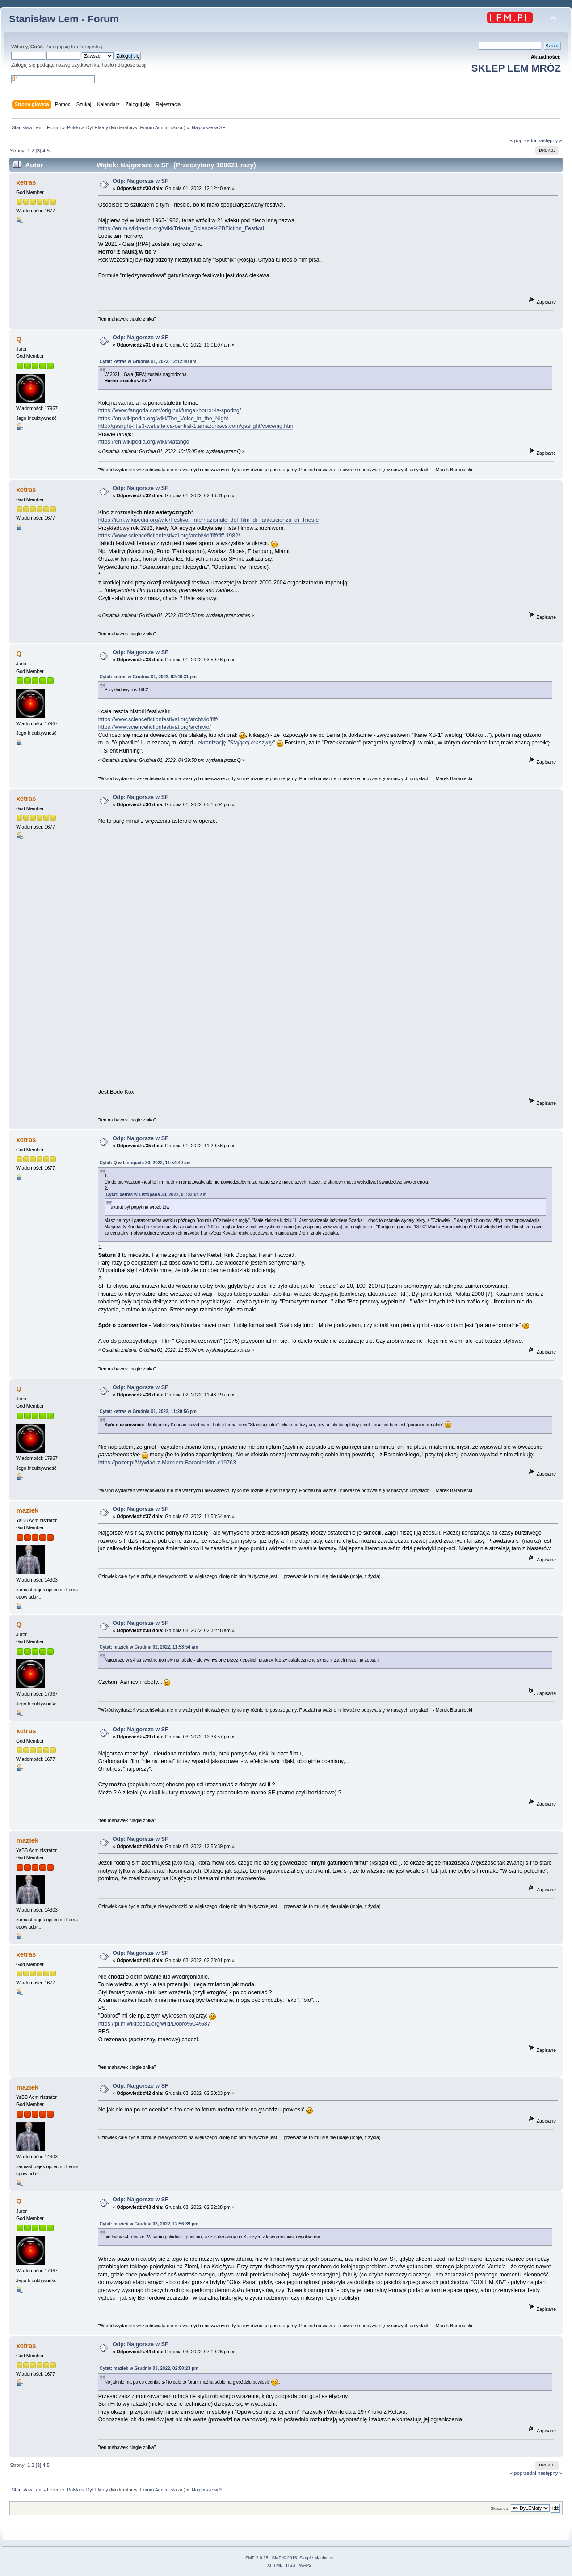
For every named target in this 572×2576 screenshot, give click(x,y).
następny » (550, 140)
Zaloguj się (58, 46)
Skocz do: (500, 2508)
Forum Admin (154, 127)
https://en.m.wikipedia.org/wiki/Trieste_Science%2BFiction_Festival (181, 228)
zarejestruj (91, 46)
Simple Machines (316, 2557)
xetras (26, 182)
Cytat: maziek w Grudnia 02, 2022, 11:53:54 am (149, 1647)
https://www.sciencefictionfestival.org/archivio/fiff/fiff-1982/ (169, 536)
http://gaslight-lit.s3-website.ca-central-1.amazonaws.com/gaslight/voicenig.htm (196, 426)
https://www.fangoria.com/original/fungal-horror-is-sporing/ (169, 410)
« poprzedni (523, 140)
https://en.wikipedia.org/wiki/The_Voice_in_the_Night (163, 418)
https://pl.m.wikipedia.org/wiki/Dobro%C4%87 (154, 2024)
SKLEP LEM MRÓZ (516, 68)
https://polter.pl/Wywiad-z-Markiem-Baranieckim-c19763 (167, 1462)
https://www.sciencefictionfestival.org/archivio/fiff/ (158, 719)
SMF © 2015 (284, 2557)
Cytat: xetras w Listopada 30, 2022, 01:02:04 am (156, 1194)
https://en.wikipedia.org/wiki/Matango (143, 442)
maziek (27, 1510)
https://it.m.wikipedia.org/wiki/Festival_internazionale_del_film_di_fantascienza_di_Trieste (208, 520)
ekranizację (236, 743)
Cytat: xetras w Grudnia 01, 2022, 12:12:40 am (148, 361)
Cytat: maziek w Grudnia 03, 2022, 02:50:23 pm (149, 2368)
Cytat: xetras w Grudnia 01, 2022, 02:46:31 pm (148, 676)
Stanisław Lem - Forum (64, 19)
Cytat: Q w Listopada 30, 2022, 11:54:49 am (145, 1162)
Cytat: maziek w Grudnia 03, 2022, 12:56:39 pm (149, 2223)
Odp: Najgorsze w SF (140, 181)
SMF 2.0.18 (257, 2557)
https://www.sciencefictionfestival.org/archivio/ (154, 727)
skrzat (177, 127)
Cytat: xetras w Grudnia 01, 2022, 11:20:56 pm (148, 1411)
